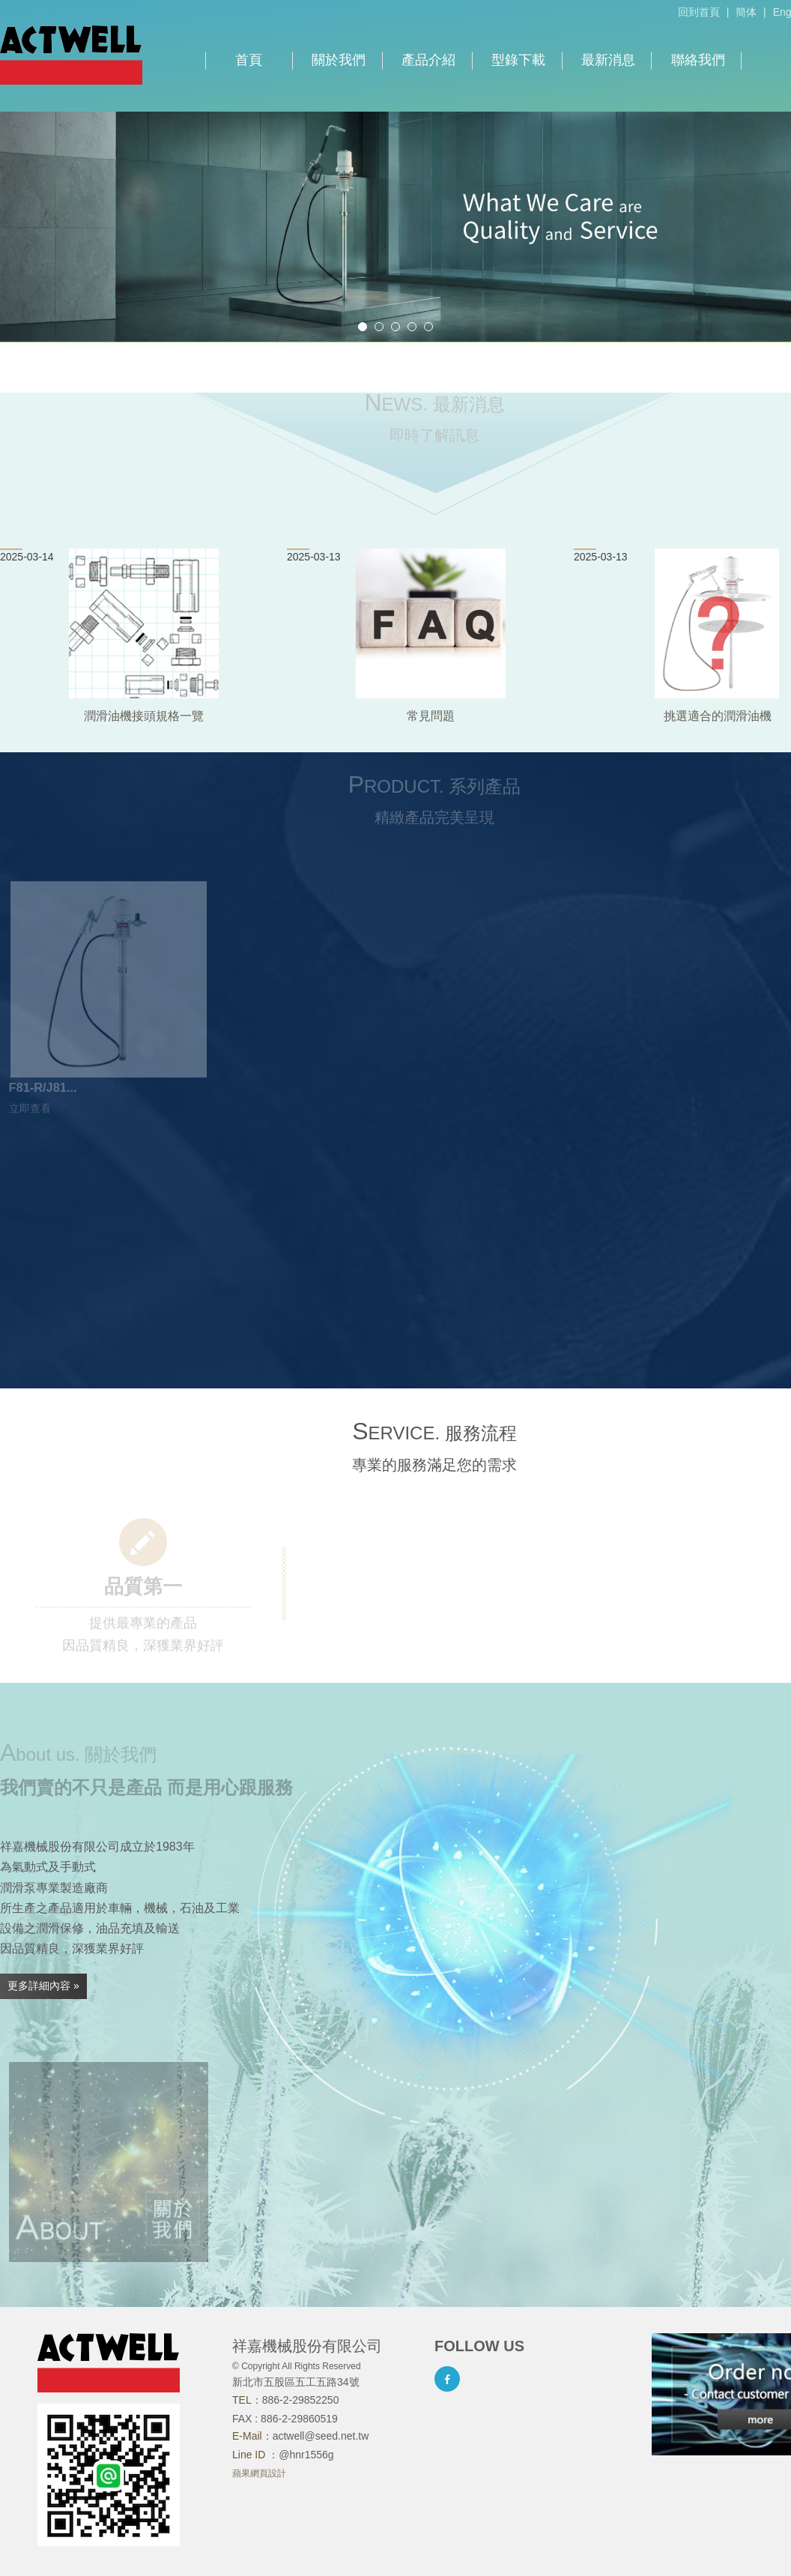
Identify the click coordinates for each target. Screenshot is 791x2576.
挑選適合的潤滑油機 (718, 716)
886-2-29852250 (300, 2400)
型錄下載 (518, 59)
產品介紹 (428, 59)
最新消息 (608, 59)
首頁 (248, 59)
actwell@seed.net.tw (321, 2436)
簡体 (746, 12)
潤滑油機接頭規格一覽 (144, 716)
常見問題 (431, 716)
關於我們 (339, 59)
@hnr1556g (306, 2455)
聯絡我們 (698, 59)
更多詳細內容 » (43, 1986)
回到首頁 (699, 12)
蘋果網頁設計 (259, 2473)
